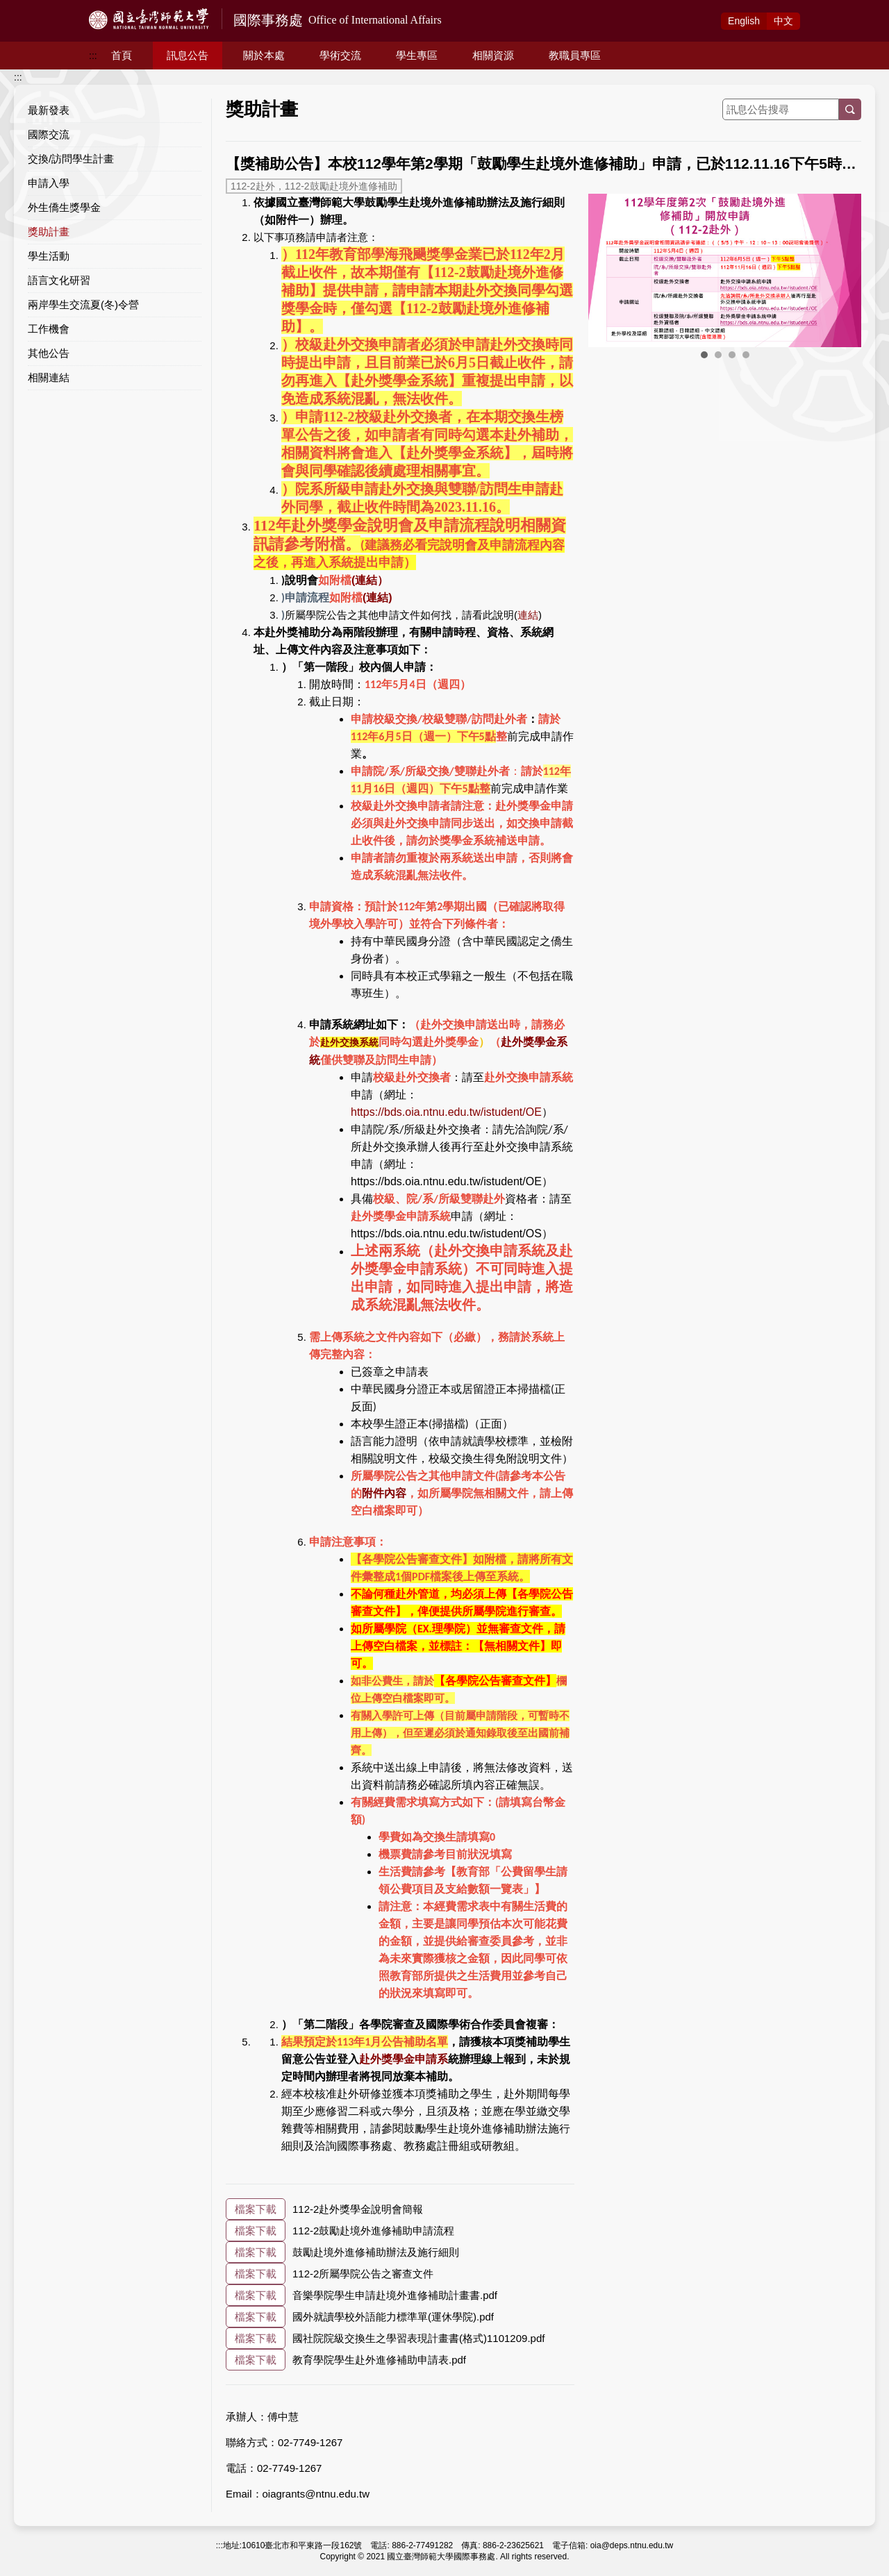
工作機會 (48, 329)
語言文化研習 (59, 280)
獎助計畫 (48, 231)
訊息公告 (187, 55)
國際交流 (48, 134)
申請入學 (48, 183)
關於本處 (264, 55)
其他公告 (48, 353)
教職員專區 (575, 55)
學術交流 (340, 55)
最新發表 (48, 110)
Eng (744, 20)
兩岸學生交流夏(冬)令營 (83, 304)
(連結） (369, 580)
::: (93, 55)
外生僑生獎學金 (64, 207)
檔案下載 (255, 2209)
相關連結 (48, 377)
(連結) (377, 597)
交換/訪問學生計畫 (71, 159)
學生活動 (48, 256)
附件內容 (384, 1493)
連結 (527, 615)
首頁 (121, 55)
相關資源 (493, 55)
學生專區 (417, 55)
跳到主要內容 (29, 7)
